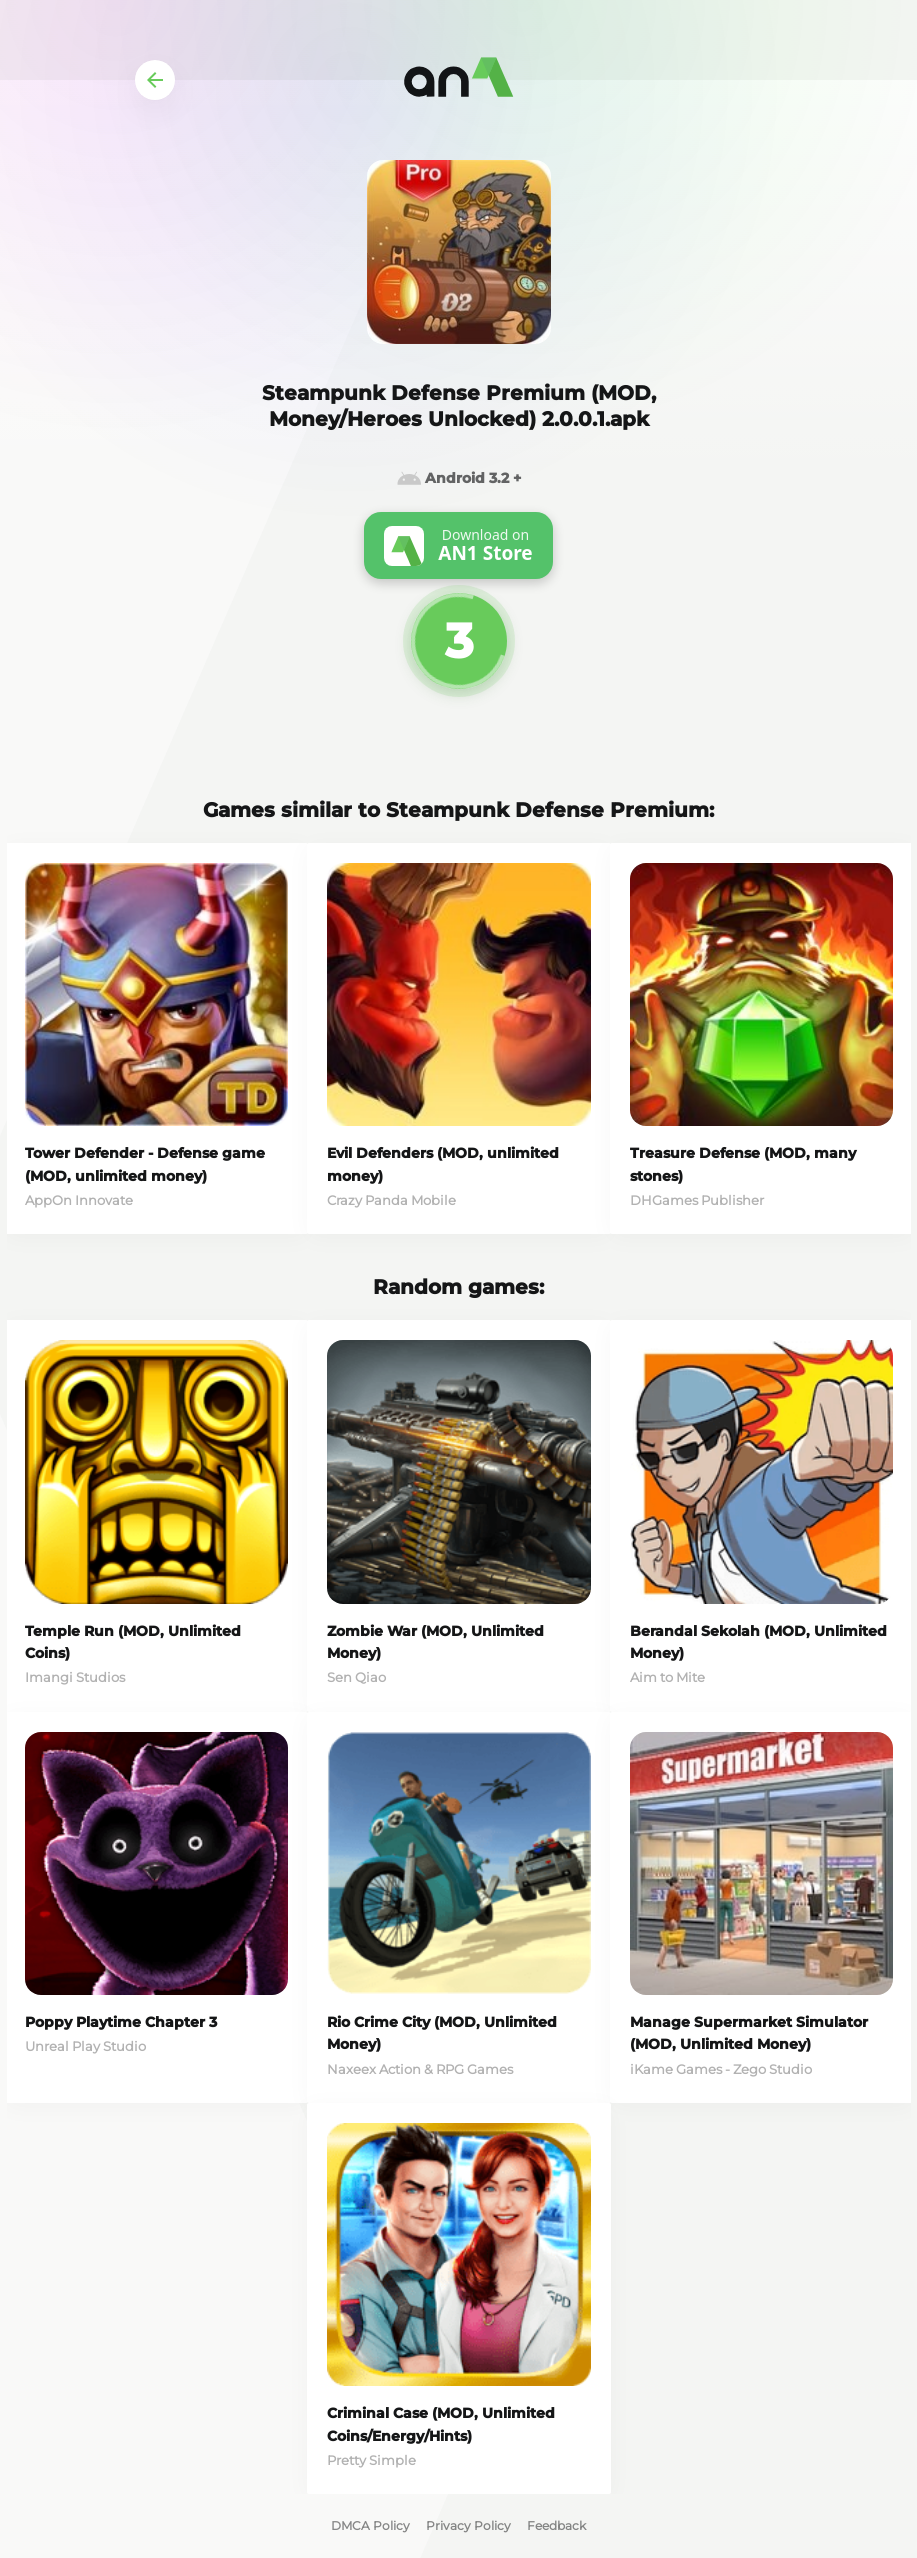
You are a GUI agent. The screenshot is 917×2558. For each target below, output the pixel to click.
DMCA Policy (370, 2525)
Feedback (556, 2525)
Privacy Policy (468, 2525)
